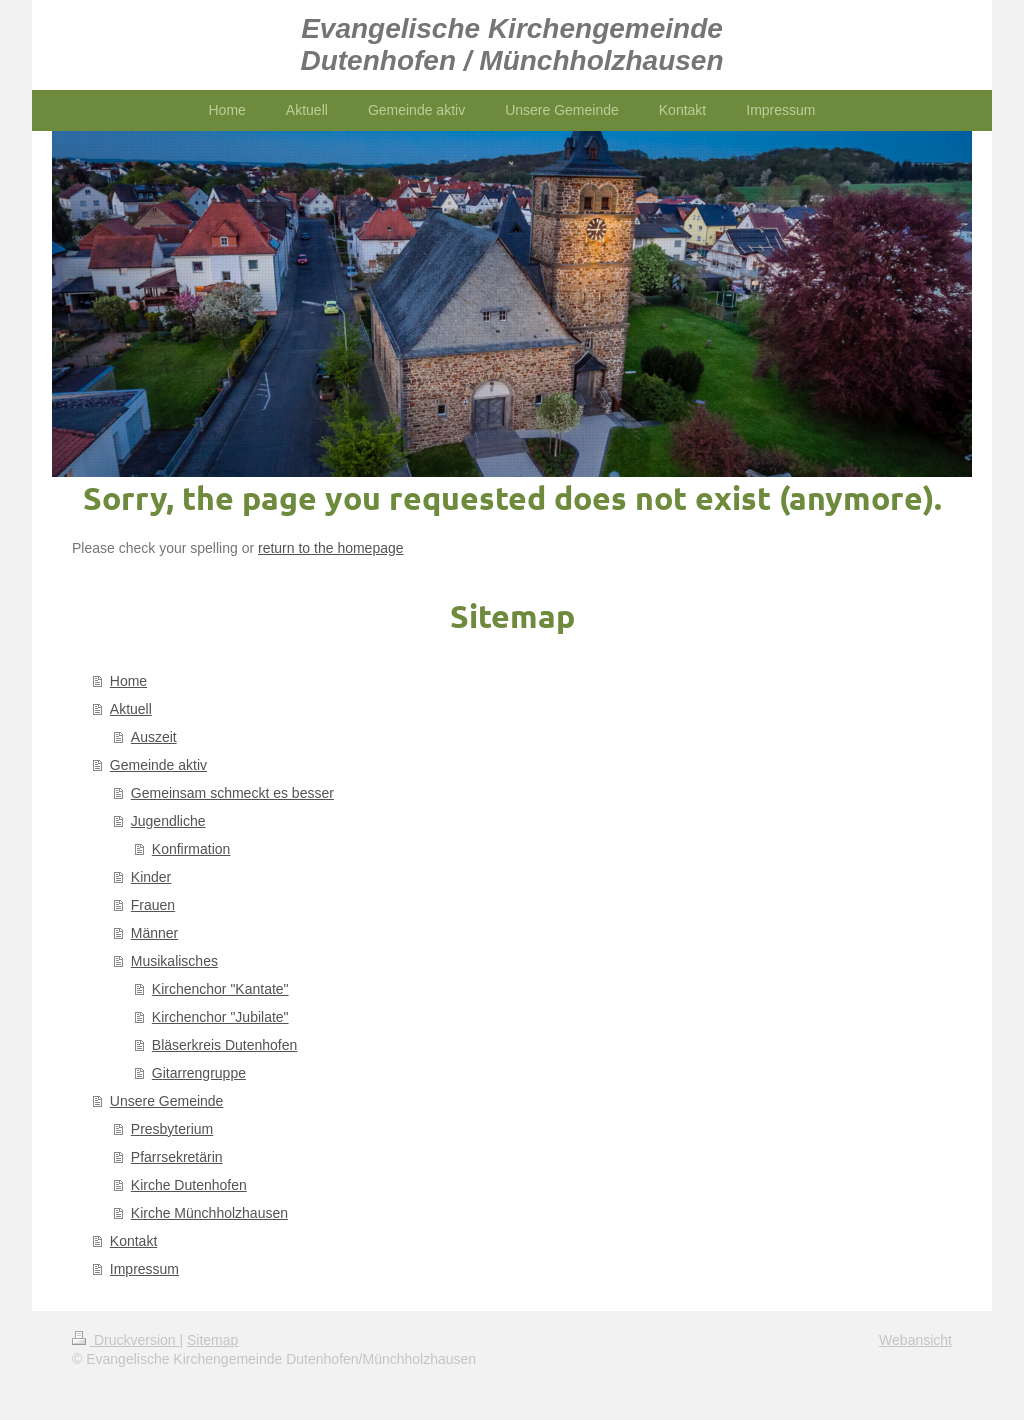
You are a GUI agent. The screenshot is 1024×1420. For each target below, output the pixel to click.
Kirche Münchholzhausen (209, 1213)
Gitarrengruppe (199, 1073)
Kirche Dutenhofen (189, 1185)
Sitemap (212, 1340)
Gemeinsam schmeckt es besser (232, 793)
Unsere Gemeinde (167, 1101)
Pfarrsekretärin (177, 1157)
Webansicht (915, 1340)
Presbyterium (172, 1129)
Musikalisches (174, 961)
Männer (154, 933)
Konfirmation (191, 849)
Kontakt (133, 1241)
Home (128, 681)
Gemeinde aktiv (158, 765)
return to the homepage (331, 548)
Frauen (153, 905)
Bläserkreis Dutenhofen (225, 1045)
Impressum (144, 1269)
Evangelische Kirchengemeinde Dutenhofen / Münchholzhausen (511, 44)
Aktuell (131, 709)
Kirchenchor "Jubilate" (220, 1017)
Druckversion (125, 1340)
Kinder (151, 877)
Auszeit (154, 737)
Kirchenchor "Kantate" (220, 989)
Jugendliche (168, 821)
